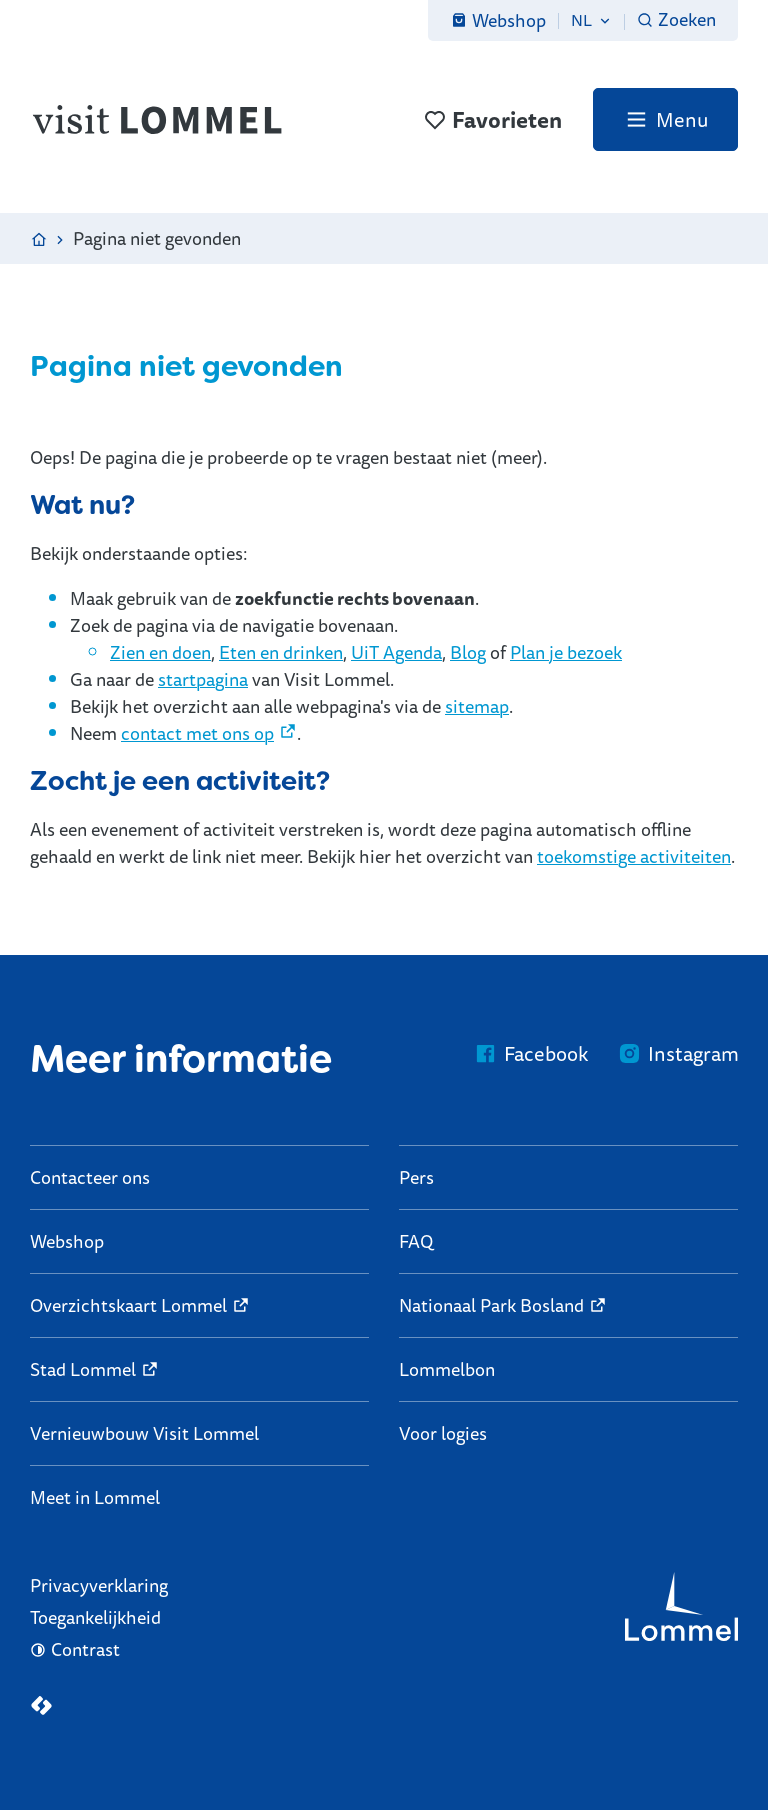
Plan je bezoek (566, 652)
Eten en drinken (281, 652)
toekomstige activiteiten (634, 856)
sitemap (477, 706)
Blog (468, 652)
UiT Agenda (396, 652)
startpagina (203, 679)
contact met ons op (197, 733)
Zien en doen (160, 652)
